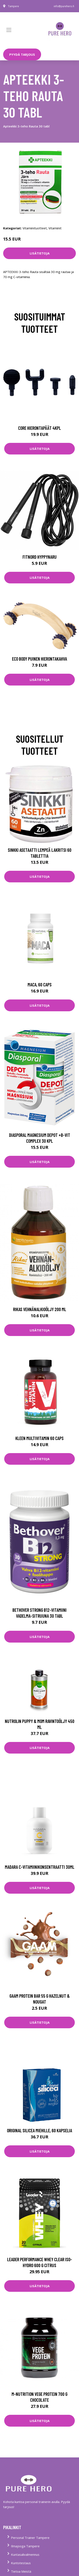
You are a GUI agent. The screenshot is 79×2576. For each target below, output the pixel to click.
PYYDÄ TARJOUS (22, 54)
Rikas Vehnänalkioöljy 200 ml (39, 1309)
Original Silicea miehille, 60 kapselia (39, 2130)
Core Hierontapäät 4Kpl (39, 428)
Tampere (13, 6)
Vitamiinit (55, 228)
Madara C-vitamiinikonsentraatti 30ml (39, 1867)
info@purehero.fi (64, 6)
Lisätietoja (40, 253)
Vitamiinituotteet (35, 228)
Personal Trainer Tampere (30, 2537)
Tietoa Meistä (21, 2571)
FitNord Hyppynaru (40, 557)
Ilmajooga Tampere (25, 2546)
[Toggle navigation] (9, 30)
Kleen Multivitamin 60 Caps (39, 1438)
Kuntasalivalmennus (25, 2554)
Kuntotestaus (21, 2563)
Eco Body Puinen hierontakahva (39, 658)
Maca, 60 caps (40, 984)
